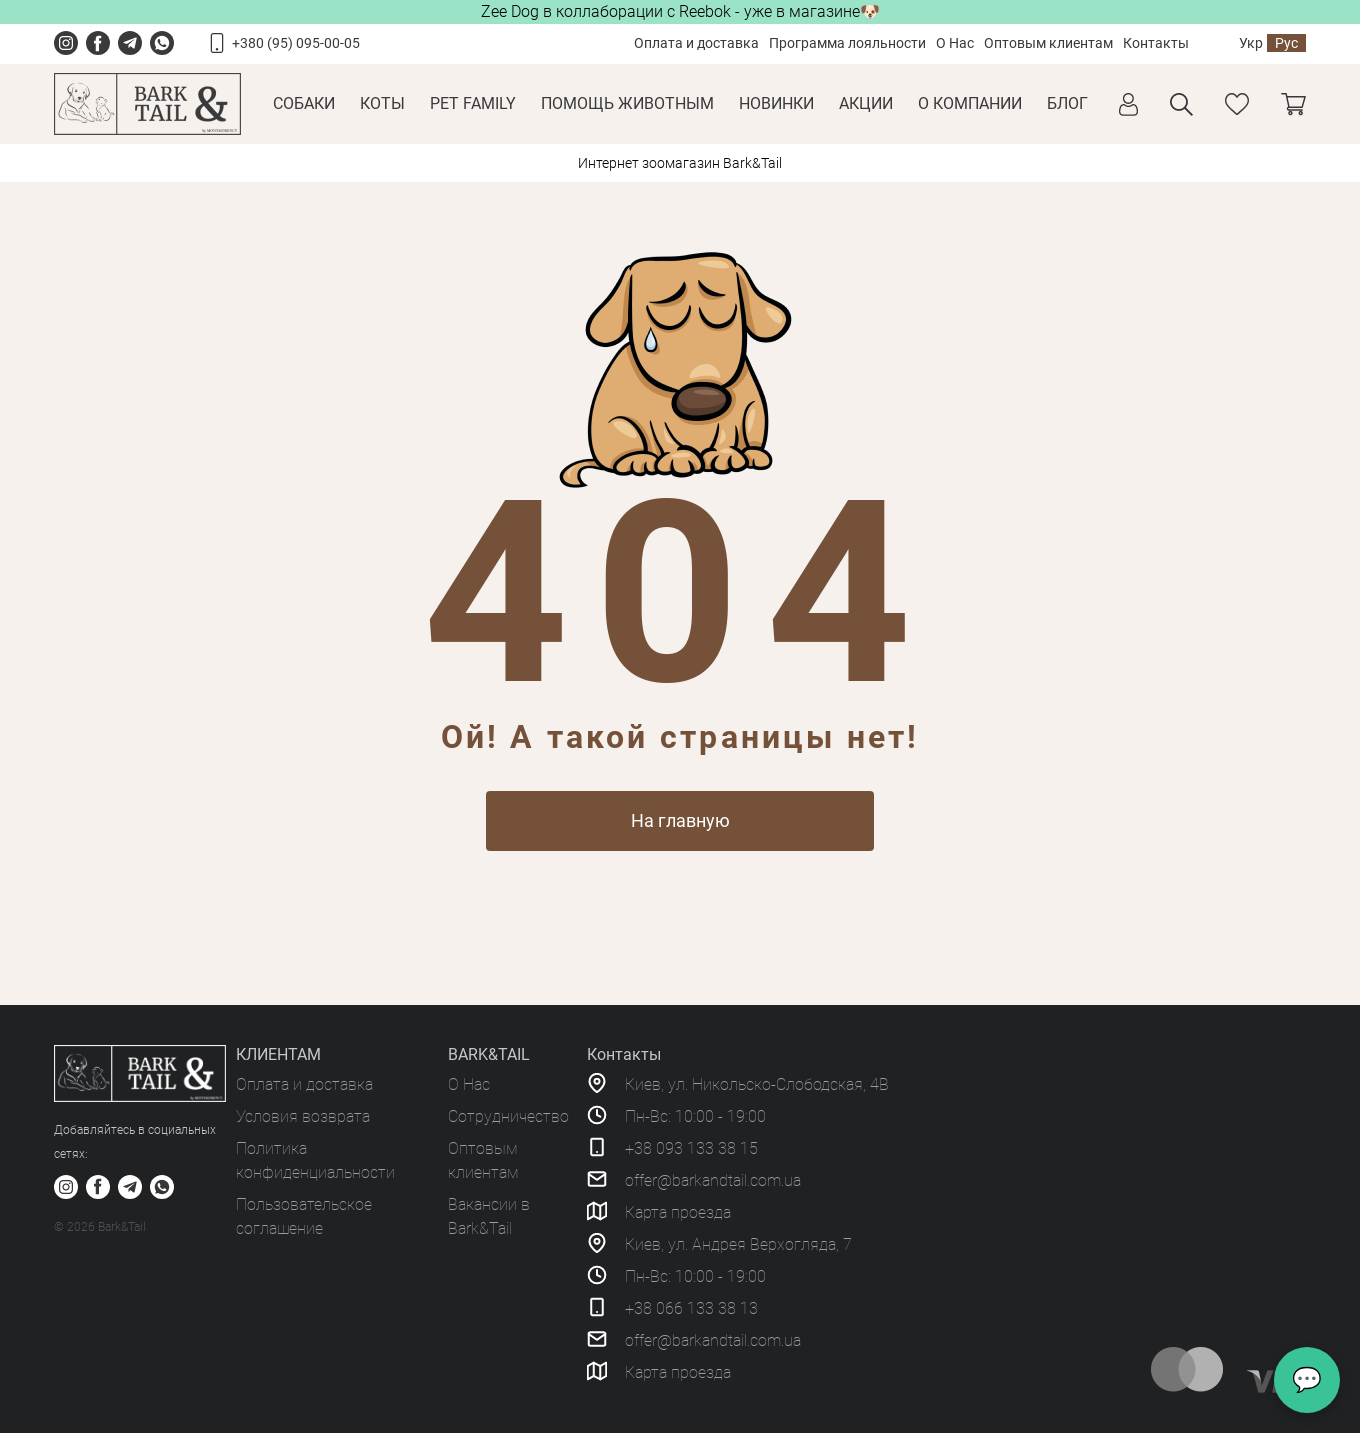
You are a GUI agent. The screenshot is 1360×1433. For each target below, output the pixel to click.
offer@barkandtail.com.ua (713, 1180)
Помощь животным (627, 103)
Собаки (304, 103)
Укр (1251, 43)
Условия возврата (303, 1116)
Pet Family (473, 103)
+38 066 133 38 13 (691, 1308)
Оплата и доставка (696, 43)
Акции (866, 103)
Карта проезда (678, 1212)
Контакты (1156, 43)
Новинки (776, 103)
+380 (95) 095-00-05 (296, 43)
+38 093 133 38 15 (691, 1148)
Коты (382, 103)
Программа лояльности (847, 43)
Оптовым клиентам (1048, 43)
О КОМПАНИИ (970, 103)
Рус (1286, 43)
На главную (680, 820)
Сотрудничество (508, 1116)
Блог (1067, 103)
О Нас (955, 43)
